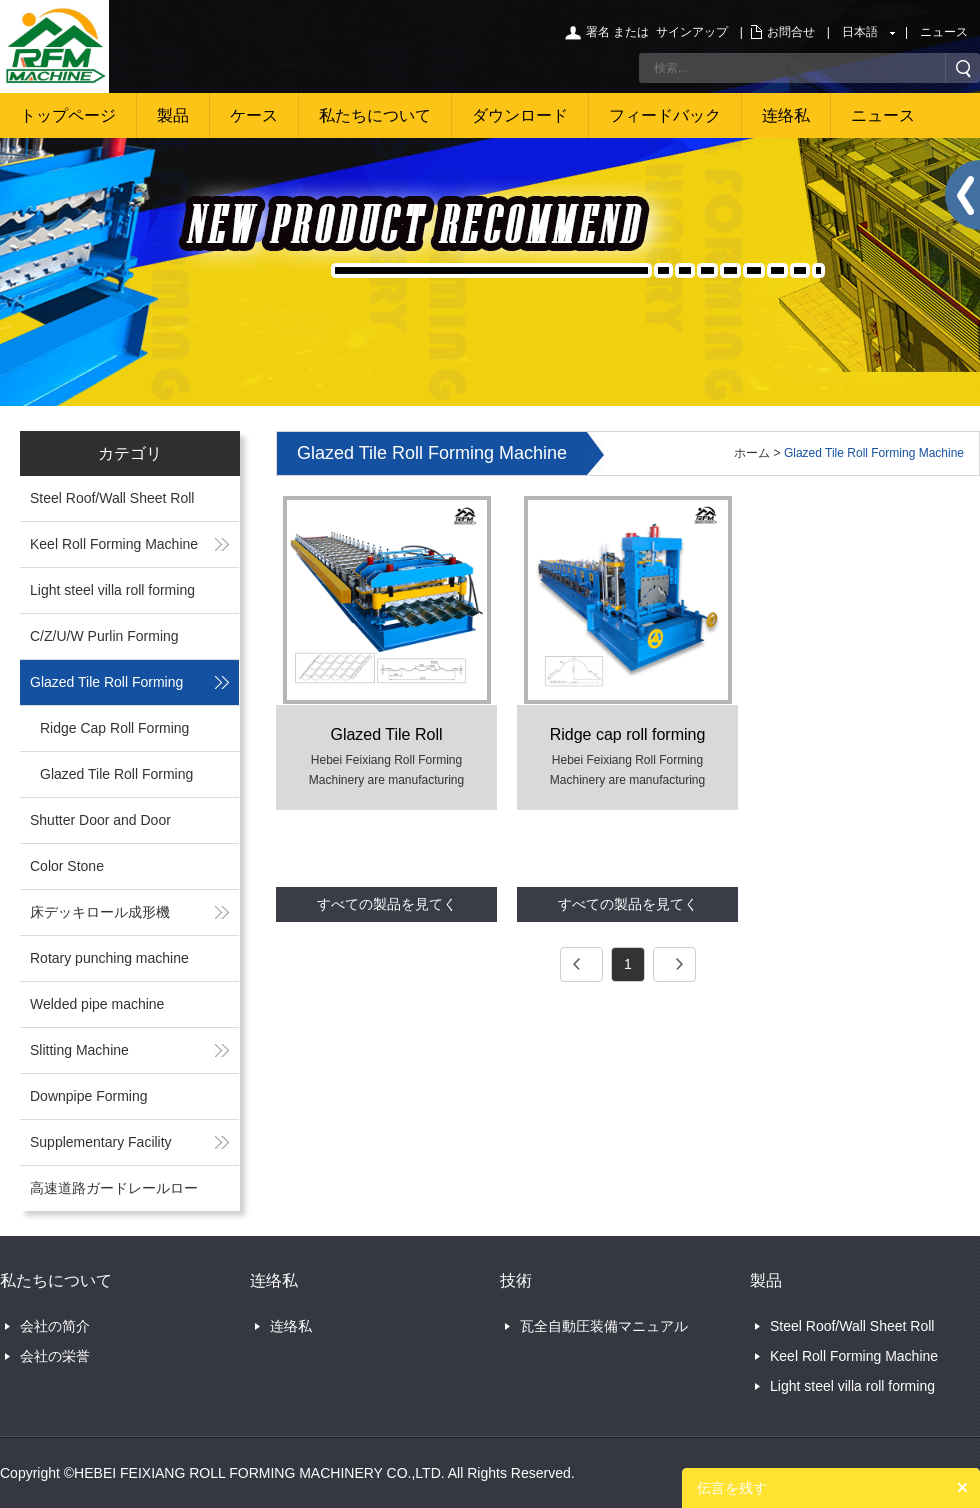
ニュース (944, 32)
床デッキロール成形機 (100, 912)
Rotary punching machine (109, 958)
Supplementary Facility (101, 1142)
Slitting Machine (79, 1050)
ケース (254, 115)
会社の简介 (55, 1326)
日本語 (860, 32)
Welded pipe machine (97, 1004)
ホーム (752, 453)
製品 (173, 115)
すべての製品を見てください (387, 909)
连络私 (786, 115)
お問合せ (791, 32)
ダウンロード (520, 115)
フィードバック (665, 115)
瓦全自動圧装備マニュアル (604, 1326)
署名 (598, 32)
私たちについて (375, 115)
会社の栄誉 (55, 1356)
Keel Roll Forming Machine (114, 544)
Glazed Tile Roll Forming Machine (874, 453)
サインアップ (692, 32)
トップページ (68, 115)
